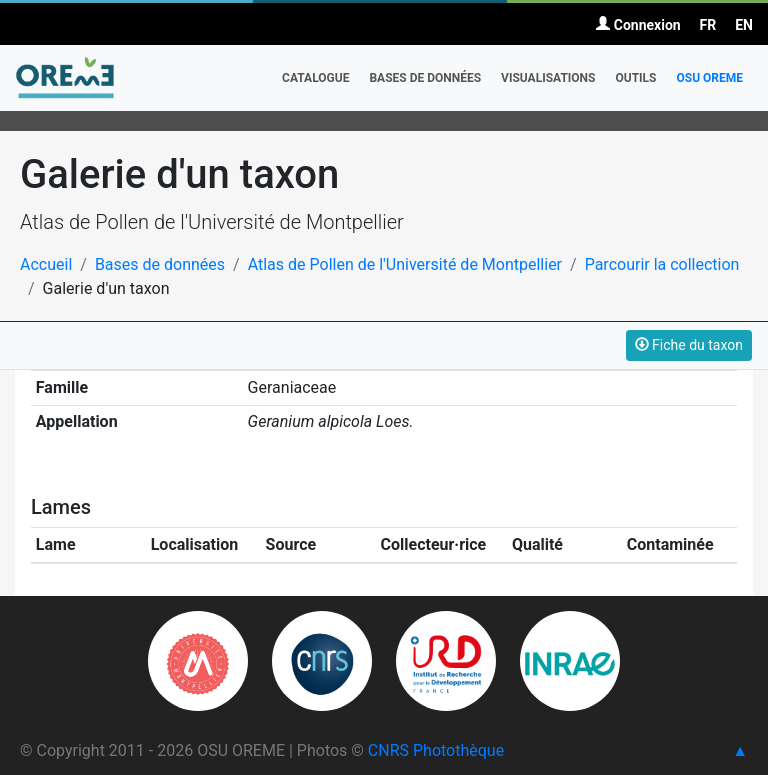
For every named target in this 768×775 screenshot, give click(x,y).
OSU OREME (709, 78)
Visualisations (548, 78)
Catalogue (315, 78)
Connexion (638, 25)
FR (708, 25)
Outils (635, 78)
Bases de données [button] (425, 78)
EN (744, 25)
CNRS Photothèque (436, 750)
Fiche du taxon (689, 345)
